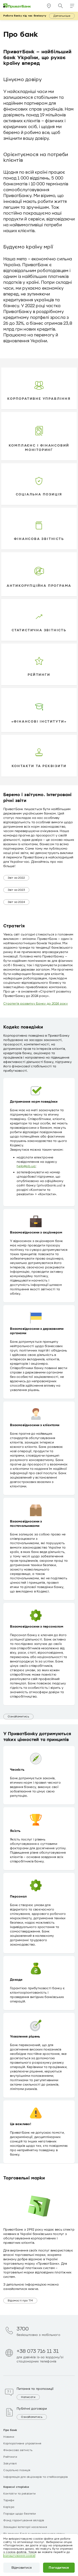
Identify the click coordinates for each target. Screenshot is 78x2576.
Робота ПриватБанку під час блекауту (31, 2540)
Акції (6, 2557)
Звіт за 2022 (16, 877)
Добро (8, 2564)
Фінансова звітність (18, 2450)
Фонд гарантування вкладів (23, 2520)
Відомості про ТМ (20, 2300)
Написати (28, 2397)
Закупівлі (10, 2463)
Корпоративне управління (22, 2443)
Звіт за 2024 (16, 902)
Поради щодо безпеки (19, 2513)
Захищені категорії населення (25, 2527)
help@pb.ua (26, 1166)
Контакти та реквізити (19, 2493)
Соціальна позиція (16, 2470)
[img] (17, 6)
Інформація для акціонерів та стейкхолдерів (35, 2477)
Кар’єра (8, 2507)
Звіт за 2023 (16, 890)
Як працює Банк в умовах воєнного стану (34, 2533)
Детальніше (61, 16)
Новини (8, 2437)
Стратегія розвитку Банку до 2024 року (35, 1003)
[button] (72, 6)
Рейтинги (10, 2457)
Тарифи (8, 2500)
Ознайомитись (18, 1716)
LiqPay (8, 2570)
